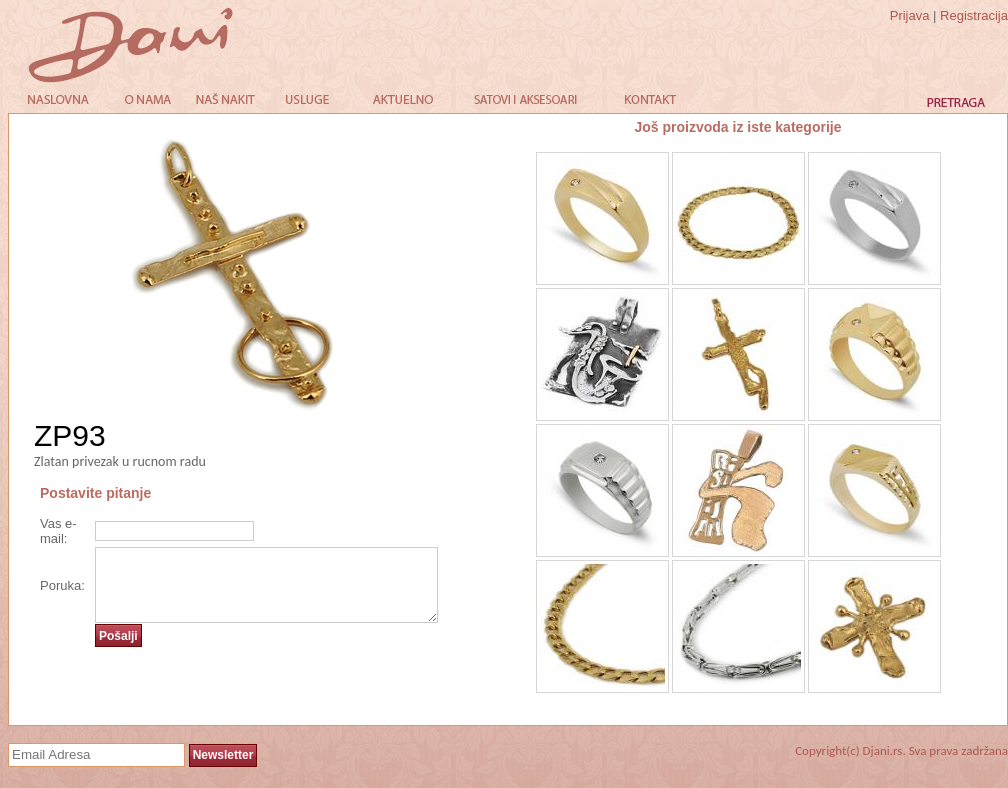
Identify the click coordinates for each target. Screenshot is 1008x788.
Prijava (910, 15)
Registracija (974, 15)
